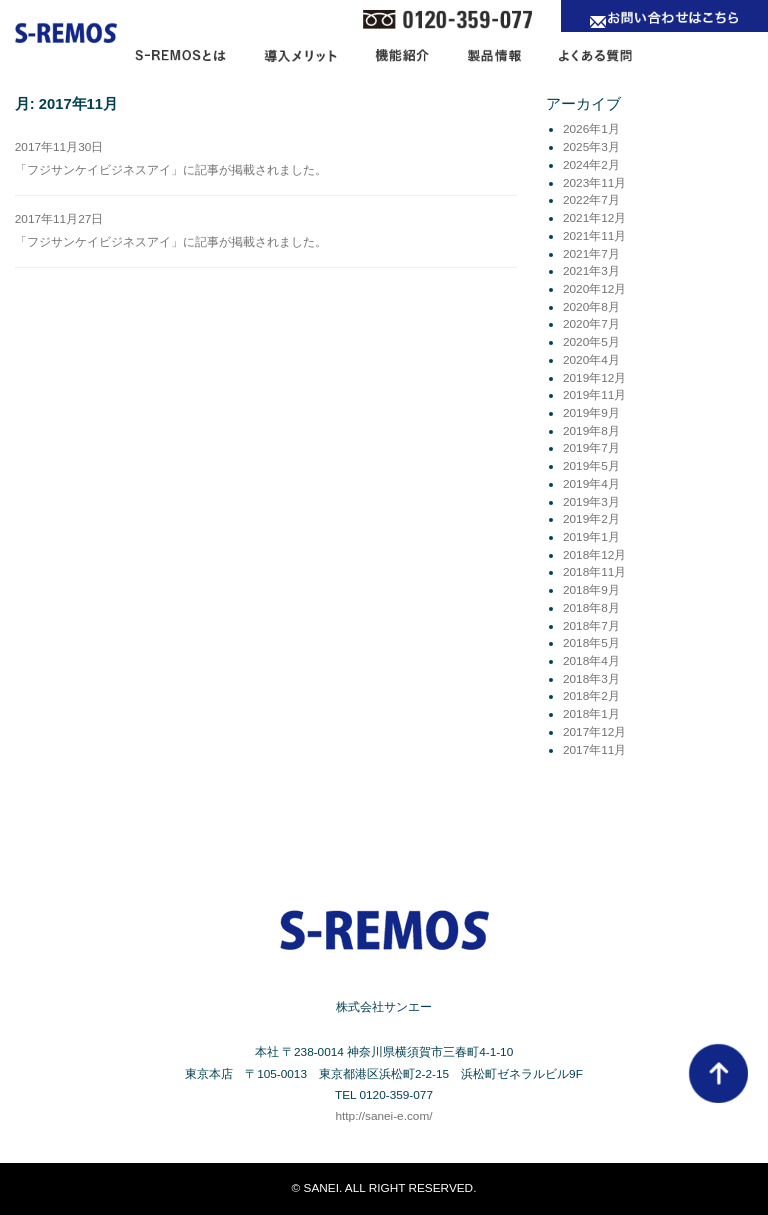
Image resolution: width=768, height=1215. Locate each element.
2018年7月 (591, 626)
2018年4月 (591, 661)
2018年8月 (591, 608)
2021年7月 (591, 254)
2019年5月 (591, 466)
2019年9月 (591, 413)
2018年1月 (591, 714)
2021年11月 (594, 236)
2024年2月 (591, 165)
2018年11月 (594, 572)
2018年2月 (591, 696)
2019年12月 (594, 378)
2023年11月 (594, 183)
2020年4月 (591, 360)
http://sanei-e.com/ (383, 1116)
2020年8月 (591, 307)
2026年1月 (591, 129)
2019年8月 (591, 431)
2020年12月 (594, 289)
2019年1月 (591, 537)
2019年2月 (591, 519)
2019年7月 (591, 448)
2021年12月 (594, 218)
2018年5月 (591, 643)
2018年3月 (591, 679)
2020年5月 (591, 342)
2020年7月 (591, 324)
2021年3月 (591, 271)
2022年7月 (591, 200)
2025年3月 (591, 147)
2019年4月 (591, 484)
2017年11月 (594, 750)
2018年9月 (591, 590)
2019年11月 (594, 395)
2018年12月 (594, 555)
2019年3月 (591, 502)
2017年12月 (594, 732)
